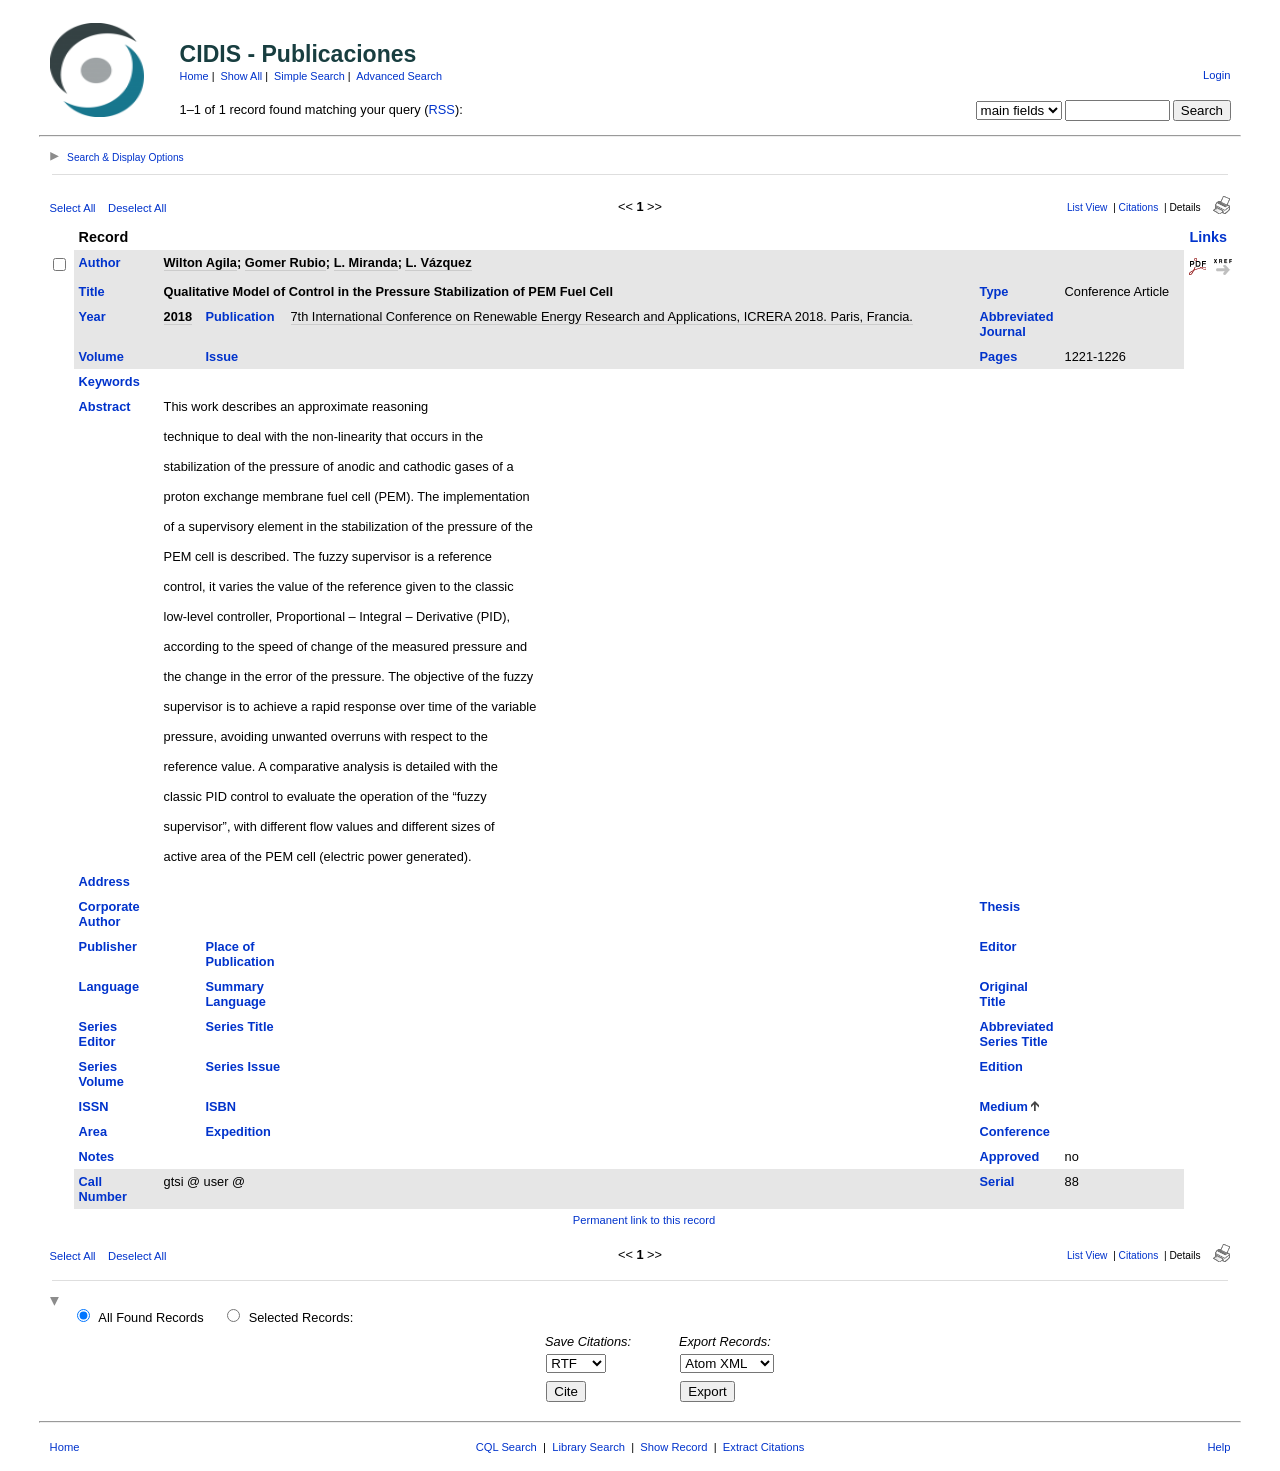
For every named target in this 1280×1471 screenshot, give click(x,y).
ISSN (94, 1106)
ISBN (221, 1106)
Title (92, 291)
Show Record (673, 1447)
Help (1218, 1447)
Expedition (238, 1131)
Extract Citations (763, 1447)
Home (194, 76)
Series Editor (98, 1034)
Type (994, 291)
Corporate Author (109, 914)
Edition (1001, 1066)
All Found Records (150, 1317)
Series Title (240, 1026)
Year (92, 316)
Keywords (109, 381)
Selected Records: (301, 1317)
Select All (73, 208)
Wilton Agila (200, 262)
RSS (442, 109)
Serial (997, 1181)
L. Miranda (366, 262)
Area (93, 1131)
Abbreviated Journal (1017, 324)
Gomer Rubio (285, 262)
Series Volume (101, 1074)
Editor (998, 946)
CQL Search (506, 1447)
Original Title (1004, 994)
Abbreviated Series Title (1017, 1034)
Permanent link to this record (644, 1220)
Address (104, 881)
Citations (1139, 207)
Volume (101, 356)
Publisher (108, 946)
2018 (178, 316)
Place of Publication (240, 954)
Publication (240, 316)
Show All (242, 76)
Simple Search (309, 76)
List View (1087, 207)
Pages (999, 356)
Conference (1015, 1131)
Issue (222, 356)
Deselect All (137, 208)
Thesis (1000, 906)
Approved (1010, 1156)
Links (1208, 237)
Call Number (103, 1189)
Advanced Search (399, 76)
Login (1216, 75)
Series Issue (243, 1066)
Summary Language (236, 994)
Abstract (105, 406)
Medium (1004, 1106)
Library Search (588, 1447)
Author (100, 262)
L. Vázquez (438, 262)
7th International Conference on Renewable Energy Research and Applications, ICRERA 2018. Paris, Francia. (602, 316)
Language (109, 986)
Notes (97, 1156)
